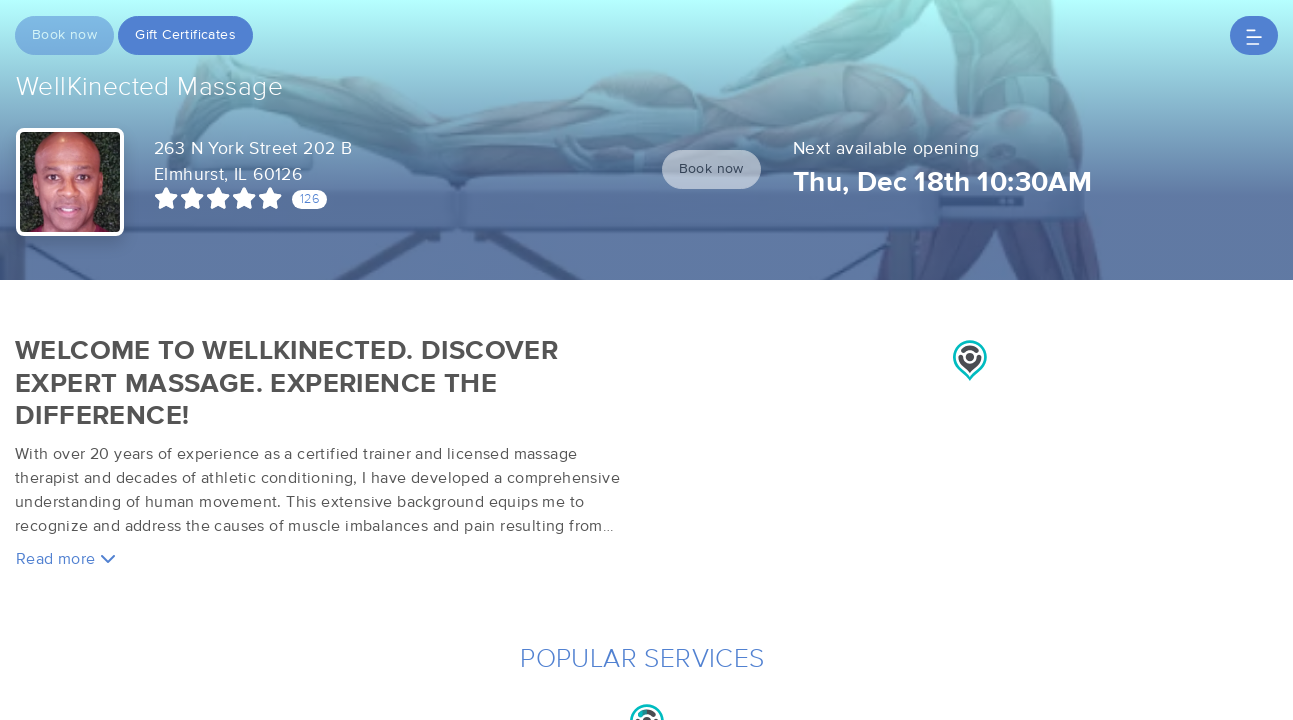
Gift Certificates (185, 35)
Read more (66, 558)
